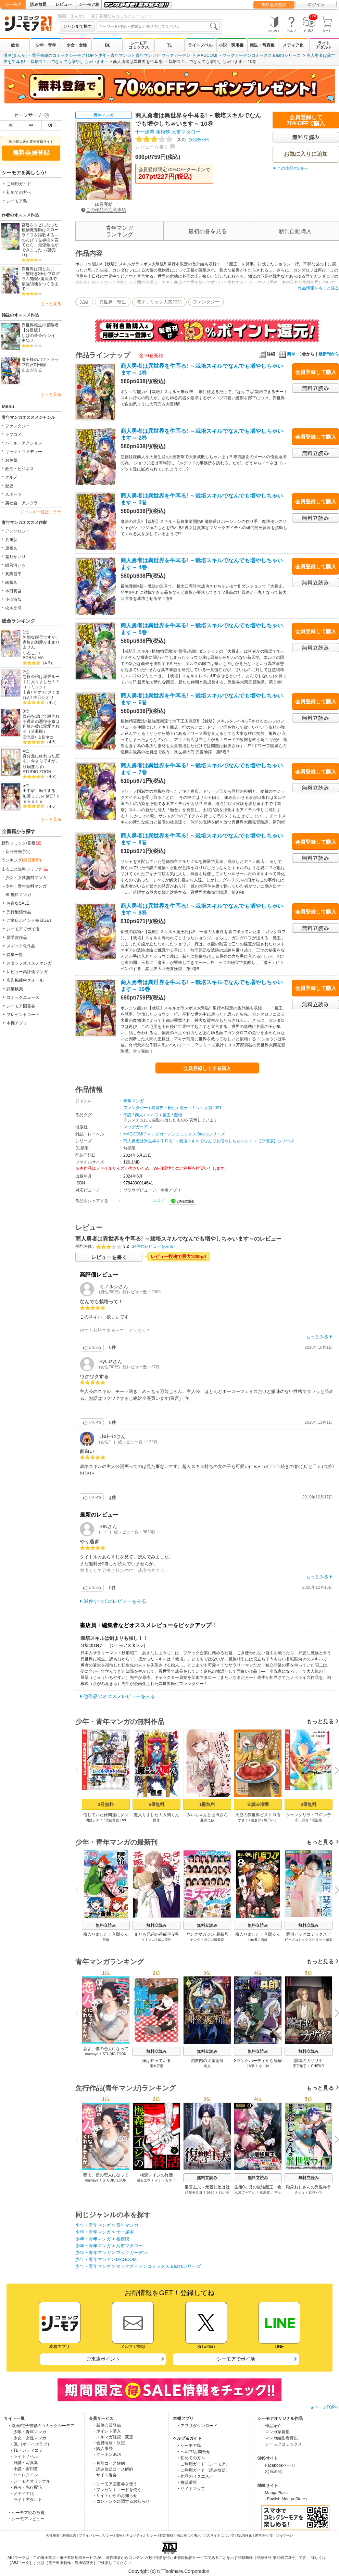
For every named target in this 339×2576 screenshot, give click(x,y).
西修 (156, 1820)
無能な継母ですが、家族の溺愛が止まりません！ (41, 642)
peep (210, 2192)
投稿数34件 (172, 139)
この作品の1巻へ (292, 168)
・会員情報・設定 (108, 2442)
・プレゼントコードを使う (116, 2489)
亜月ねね (207, 1820)
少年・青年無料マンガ (26, 886)
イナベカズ (163, 2180)
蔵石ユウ (143, 2180)
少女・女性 (76, 45)
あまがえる (32, 370)
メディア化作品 (21, 946)
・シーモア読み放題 (26, 2512)
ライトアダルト (324, 45)
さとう (299, 2192)
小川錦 (264, 2066)
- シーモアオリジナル (30, 2481)
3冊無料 (308, 1804)
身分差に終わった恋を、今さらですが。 (41, 759)
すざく (243, 1820)
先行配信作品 (19, 911)
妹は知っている (156, 2060)
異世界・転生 (112, 301)
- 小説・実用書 (24, 2468)
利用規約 (69, 2535)
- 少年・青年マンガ (28, 2431)
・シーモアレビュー (26, 2518)
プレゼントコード (23, 1014)
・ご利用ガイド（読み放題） (203, 2470)
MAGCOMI (207, 55)
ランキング (21, 860)
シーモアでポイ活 (23, 929)
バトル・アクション (23, 443)
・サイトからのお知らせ (114, 2495)
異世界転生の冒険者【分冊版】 (40, 327)
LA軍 (250, 2066)
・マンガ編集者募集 (279, 2438)
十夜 (27, 692)
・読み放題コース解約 (112, 2469)
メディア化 (293, 45)
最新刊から (328, 354)
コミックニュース (23, 997)
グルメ (11, 477)
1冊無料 (207, 1804)
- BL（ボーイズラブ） (31, 2444)
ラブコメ (13, 434)
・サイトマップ (190, 2488)
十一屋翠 (144, 132)
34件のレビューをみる (152, 1246)
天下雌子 (299, 2066)
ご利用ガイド (19, 183)
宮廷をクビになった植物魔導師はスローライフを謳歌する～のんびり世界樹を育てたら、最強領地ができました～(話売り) (40, 240)
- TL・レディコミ (27, 2450)
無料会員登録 (274, 4)
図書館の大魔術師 (207, 2060)
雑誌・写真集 (262, 45)
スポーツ (13, 494)
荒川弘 (11, 539)
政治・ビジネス (19, 468)
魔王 (166, 1115)
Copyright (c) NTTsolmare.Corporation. (169, 2571)
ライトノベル (200, 45)
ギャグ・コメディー (23, 451)
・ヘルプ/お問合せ (193, 2451)
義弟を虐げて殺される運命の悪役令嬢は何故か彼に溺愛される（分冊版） (41, 724)
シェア (159, 1200)
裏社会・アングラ (21, 503)
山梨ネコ (45, 737)
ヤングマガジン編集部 (207, 1940)
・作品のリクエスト (194, 2476)
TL (169, 45)
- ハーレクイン (24, 2475)
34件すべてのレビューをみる (114, 1601)
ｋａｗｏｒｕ (41, 799)
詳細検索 (15, 989)
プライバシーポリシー (96, 2535)
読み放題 (38, 4)
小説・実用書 (231, 45)
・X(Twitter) (271, 2471)
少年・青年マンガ (114, 55)
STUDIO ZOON (37, 771)
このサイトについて (218, 2535)
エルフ (153, 1115)
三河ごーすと (245, 2192)
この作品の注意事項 (103, 209)
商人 (139, 1115)
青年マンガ (146, 55)
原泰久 (11, 548)
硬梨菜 (317, 1820)
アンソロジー (17, 531)
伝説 (127, 1115)
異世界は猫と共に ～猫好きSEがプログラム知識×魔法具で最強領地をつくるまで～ (41, 278)
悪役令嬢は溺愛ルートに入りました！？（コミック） (41, 681)
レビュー (63, 4)
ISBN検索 (244, 2535)
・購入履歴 (102, 2448)
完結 (84, 301)
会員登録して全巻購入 (207, 1068)
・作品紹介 (271, 2425)
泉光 (207, 2066)
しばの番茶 (32, 335)
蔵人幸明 (165, 1940)
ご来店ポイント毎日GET (29, 920)
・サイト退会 (104, 2475)
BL (107, 45)
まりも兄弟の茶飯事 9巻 (156, 1934)
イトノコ (148, 1940)
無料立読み (106, 1925)
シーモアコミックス (138, 45)
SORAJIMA (33, 657)
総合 (15, 45)
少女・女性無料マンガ (26, 877)
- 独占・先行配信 (26, 2487)
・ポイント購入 (106, 2431)
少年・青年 (46, 45)
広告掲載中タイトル (25, 980)
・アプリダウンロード (196, 2425)
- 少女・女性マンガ (28, 2438)
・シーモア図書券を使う (114, 2483)
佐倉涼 (256, 1820)
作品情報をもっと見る (318, 288)
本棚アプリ (17, 1023)
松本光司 (13, 608)
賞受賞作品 (17, 937)
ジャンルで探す (77, 26)
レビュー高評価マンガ (27, 971)
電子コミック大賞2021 (159, 301)
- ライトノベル (24, 2456)
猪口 (50, 796)
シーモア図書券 (21, 1006)
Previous (79, 1769)
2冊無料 (106, 1804)
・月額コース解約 (108, 2463)
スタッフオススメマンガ (29, 963)
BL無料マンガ (18, 894)
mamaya (91, 2054)
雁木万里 (156, 2066)
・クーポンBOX (106, 2454)
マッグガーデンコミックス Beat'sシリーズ (262, 55)
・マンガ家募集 (275, 2431)
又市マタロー (186, 132)
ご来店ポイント (103, 2359)
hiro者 (253, 1940)
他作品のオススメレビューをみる (119, 1696)
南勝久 (11, 582)
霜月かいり (15, 556)
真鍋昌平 (13, 573)
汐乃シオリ (43, 697)
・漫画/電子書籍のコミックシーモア (41, 2425)
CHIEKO (317, 2066)
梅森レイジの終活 (156, 2175)
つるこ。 (31, 653)
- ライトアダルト (26, 2499)
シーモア (13, 4)
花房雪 (265, 2192)
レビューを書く (152, 147)
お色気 (11, 460)
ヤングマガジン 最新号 (207, 1934)
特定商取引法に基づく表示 (180, 2535)
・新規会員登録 (106, 2425)
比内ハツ (316, 2192)
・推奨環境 (186, 2482)
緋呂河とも (15, 565)
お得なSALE (18, 903)
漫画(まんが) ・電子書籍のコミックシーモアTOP (48, 55)
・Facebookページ (278, 2465)
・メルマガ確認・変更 (112, 2437)
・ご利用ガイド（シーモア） (203, 2464)
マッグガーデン (176, 55)
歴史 (9, 485)
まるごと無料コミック (25, 868)
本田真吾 (13, 591)
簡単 (287, 354)
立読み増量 (258, 1804)
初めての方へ (19, 192)
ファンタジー (17, 426)
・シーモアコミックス (281, 2444)
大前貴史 (112, 1820)
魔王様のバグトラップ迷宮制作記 (40, 362)
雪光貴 (29, 737)
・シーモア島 (188, 2445)
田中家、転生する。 (41, 790)
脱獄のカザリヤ (308, 2060)
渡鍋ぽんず (33, 766)
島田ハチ (271, 1820)
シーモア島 (89, 4)
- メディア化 (22, 2493)
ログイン (316, 4)
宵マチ (39, 692)
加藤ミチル (33, 796)
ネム (31, 340)
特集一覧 (15, 954)
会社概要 (53, 2535)
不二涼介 (302, 1820)
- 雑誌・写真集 (24, 2462)
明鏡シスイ (94, 1820)
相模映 (163, 132)
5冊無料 (156, 1804)
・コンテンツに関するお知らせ (121, 2501)
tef (124, 1820)
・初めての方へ (190, 2457)
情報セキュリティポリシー (136, 2535)
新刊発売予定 (17, 851)
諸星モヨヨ (193, 2192)
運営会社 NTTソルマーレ (274, 2535)
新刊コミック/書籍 (21, 842)
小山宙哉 (13, 599)
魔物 (178, 1115)
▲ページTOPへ (324, 2407)
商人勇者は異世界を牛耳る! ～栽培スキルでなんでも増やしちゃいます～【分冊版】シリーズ (208, 1141)
